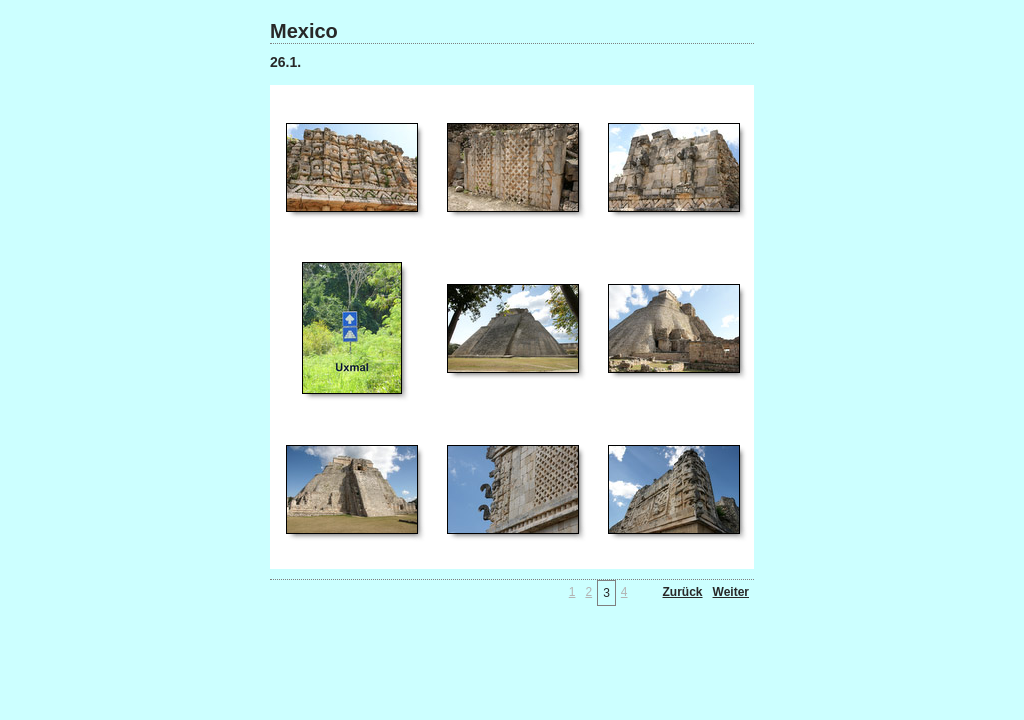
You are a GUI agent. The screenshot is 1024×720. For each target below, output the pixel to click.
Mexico (304, 31)
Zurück (683, 592)
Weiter (731, 592)
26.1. (285, 62)
